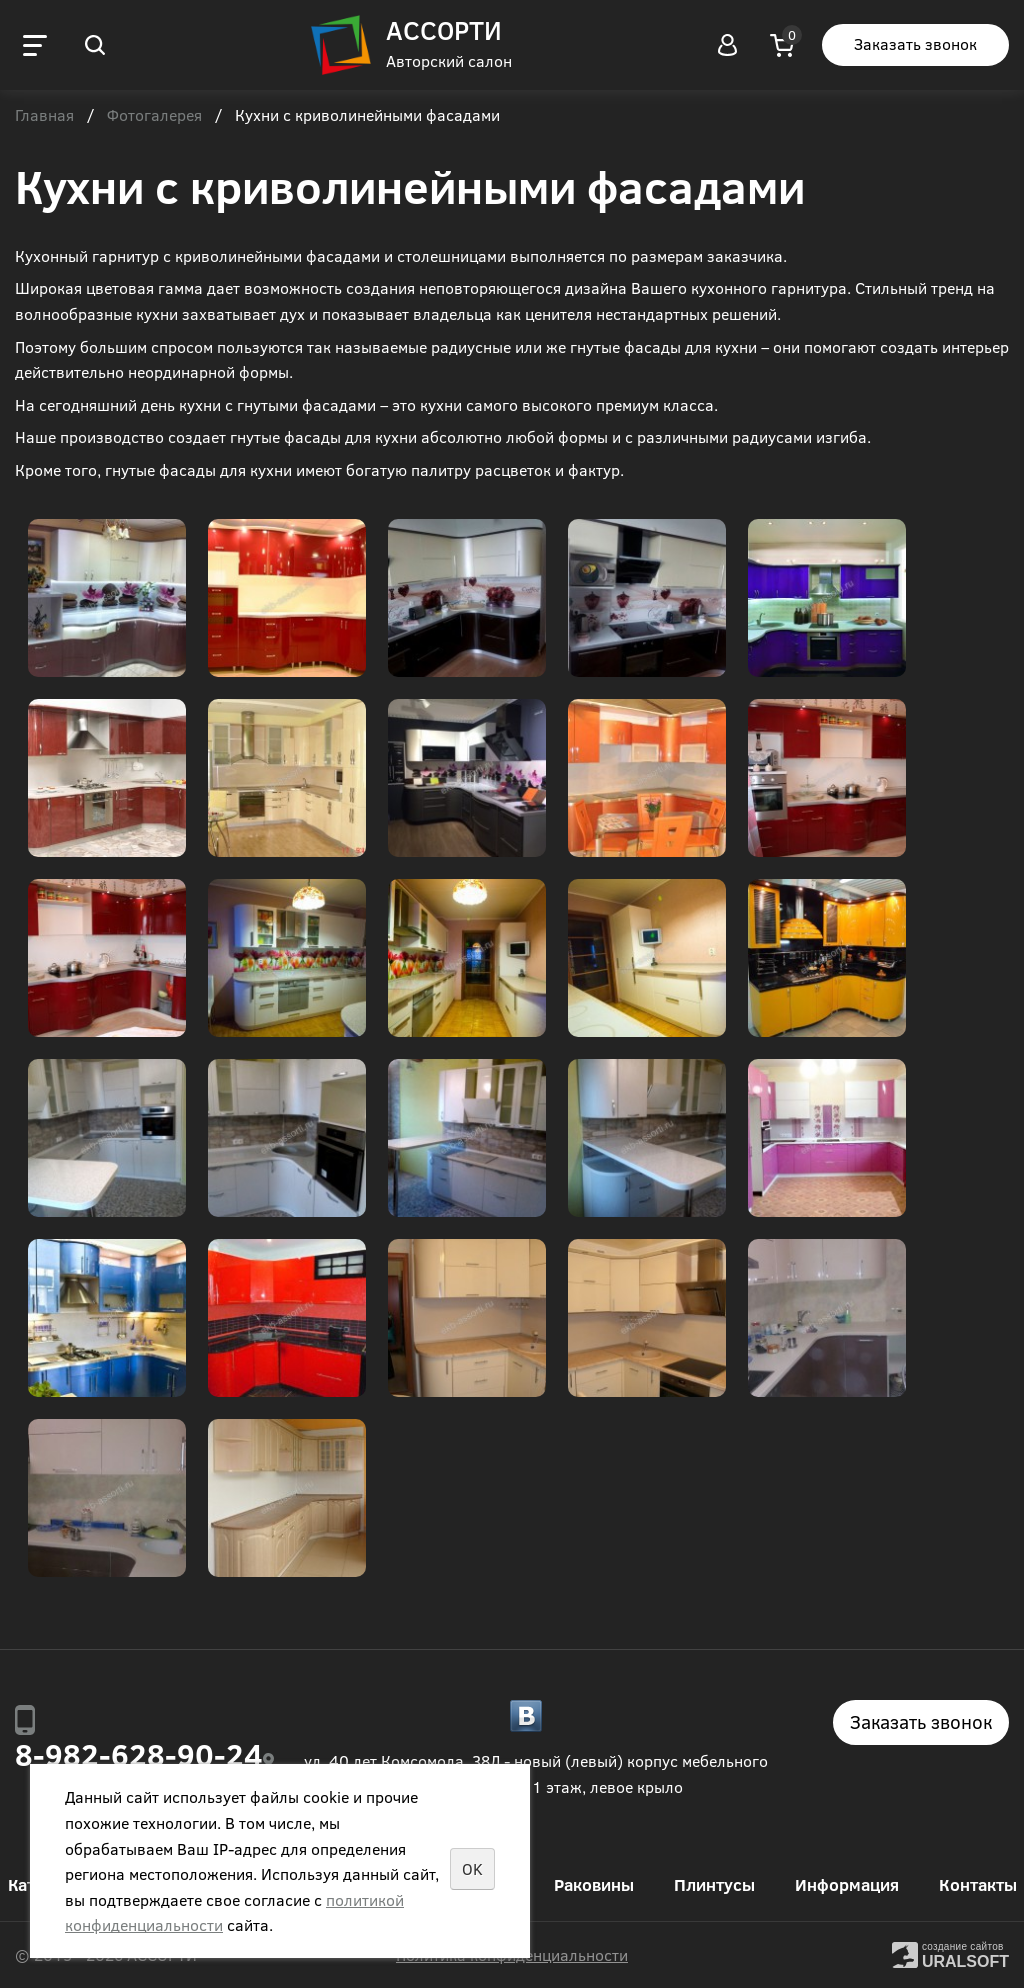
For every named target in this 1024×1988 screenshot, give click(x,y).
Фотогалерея (154, 116)
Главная (44, 116)
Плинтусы (714, 1884)
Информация (847, 1884)
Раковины (594, 1884)
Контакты (978, 1884)
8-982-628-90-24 (139, 1754)
